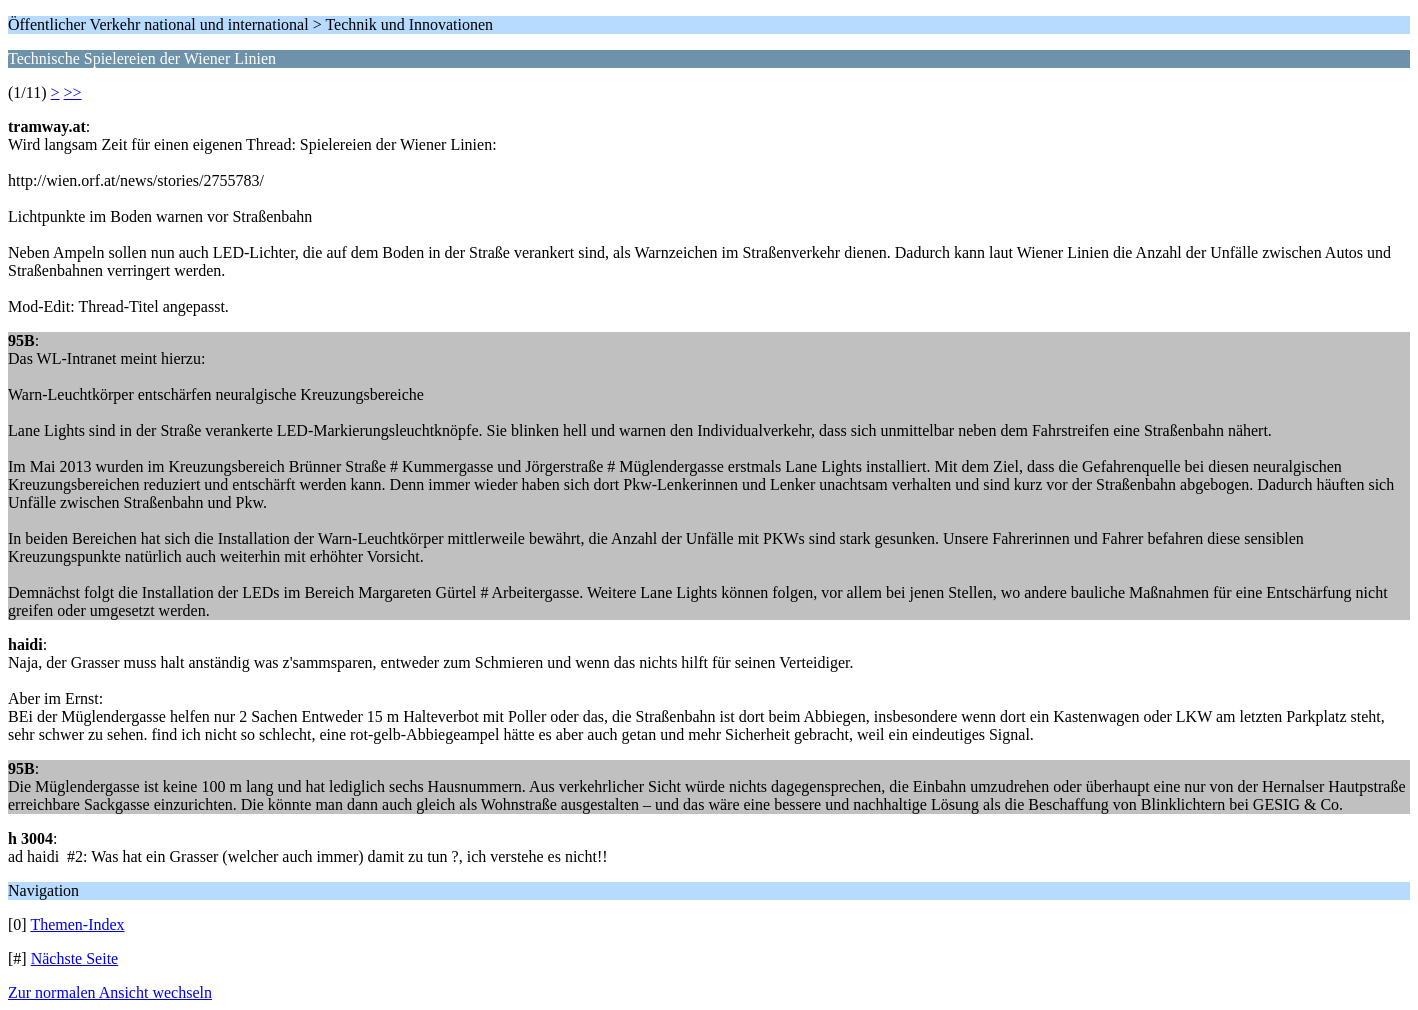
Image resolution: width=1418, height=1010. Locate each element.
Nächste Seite (75, 958)
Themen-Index (77, 924)
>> (73, 92)
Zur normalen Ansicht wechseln (110, 992)
